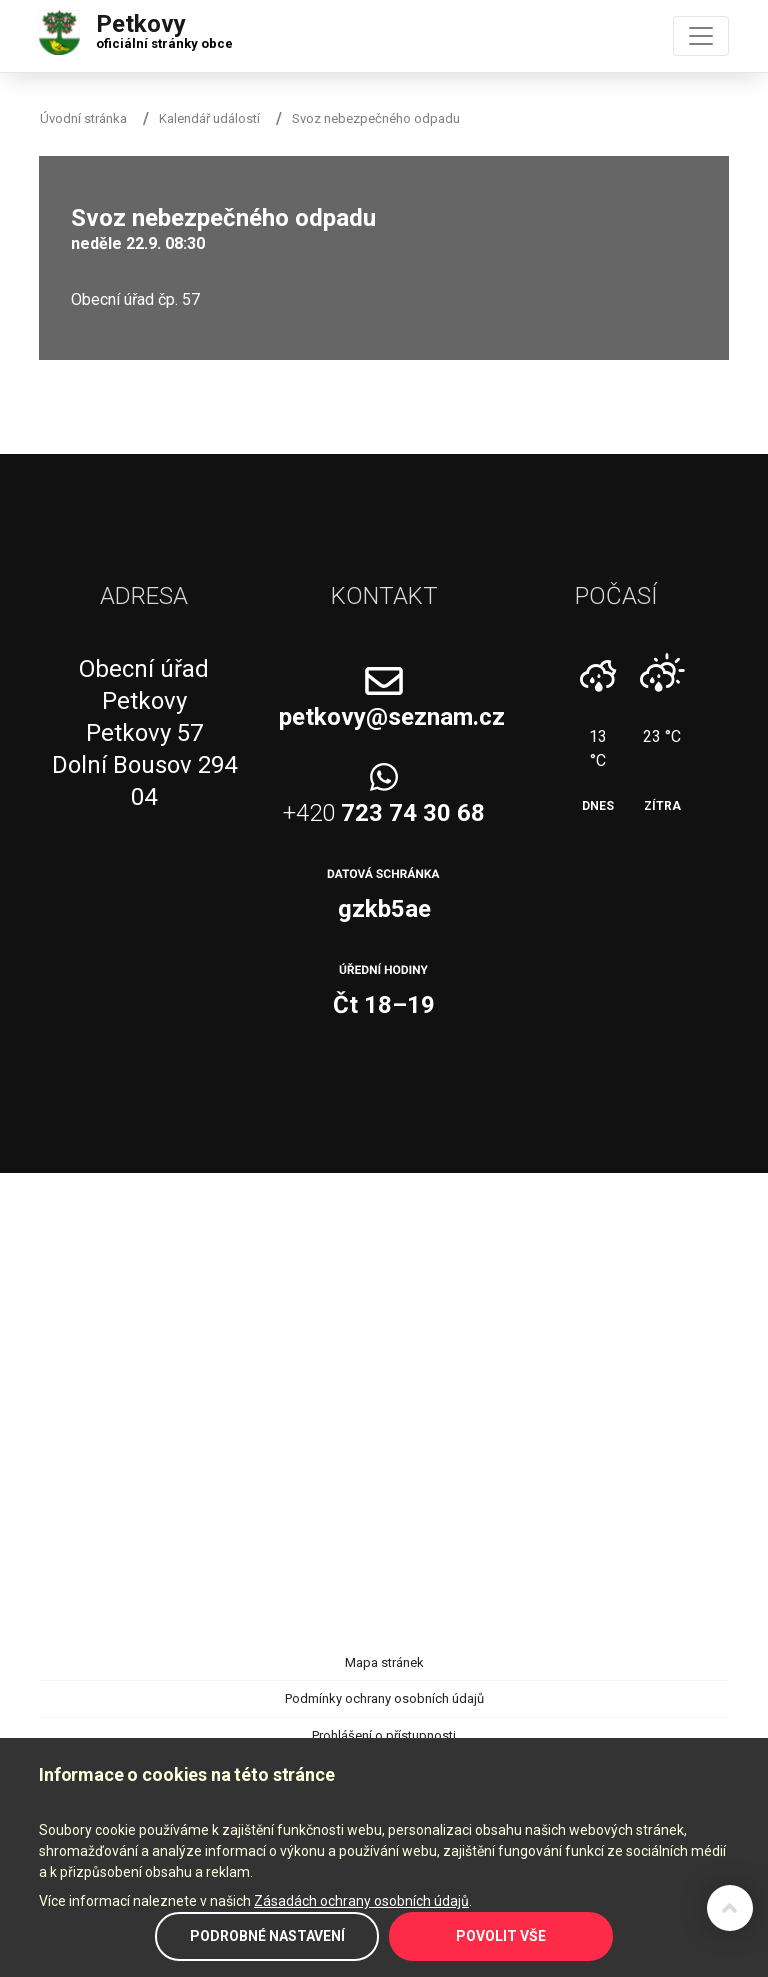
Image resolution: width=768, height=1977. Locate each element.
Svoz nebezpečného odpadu (376, 118)
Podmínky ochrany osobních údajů (384, 1698)
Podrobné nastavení (267, 1936)
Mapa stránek (384, 1662)
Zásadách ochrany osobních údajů (361, 1901)
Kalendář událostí (209, 118)
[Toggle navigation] (701, 36)
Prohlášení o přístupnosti (384, 1735)
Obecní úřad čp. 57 (135, 299)
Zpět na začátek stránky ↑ (730, 1908)
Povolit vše (501, 1936)
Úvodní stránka (83, 118)
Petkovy (164, 27)
